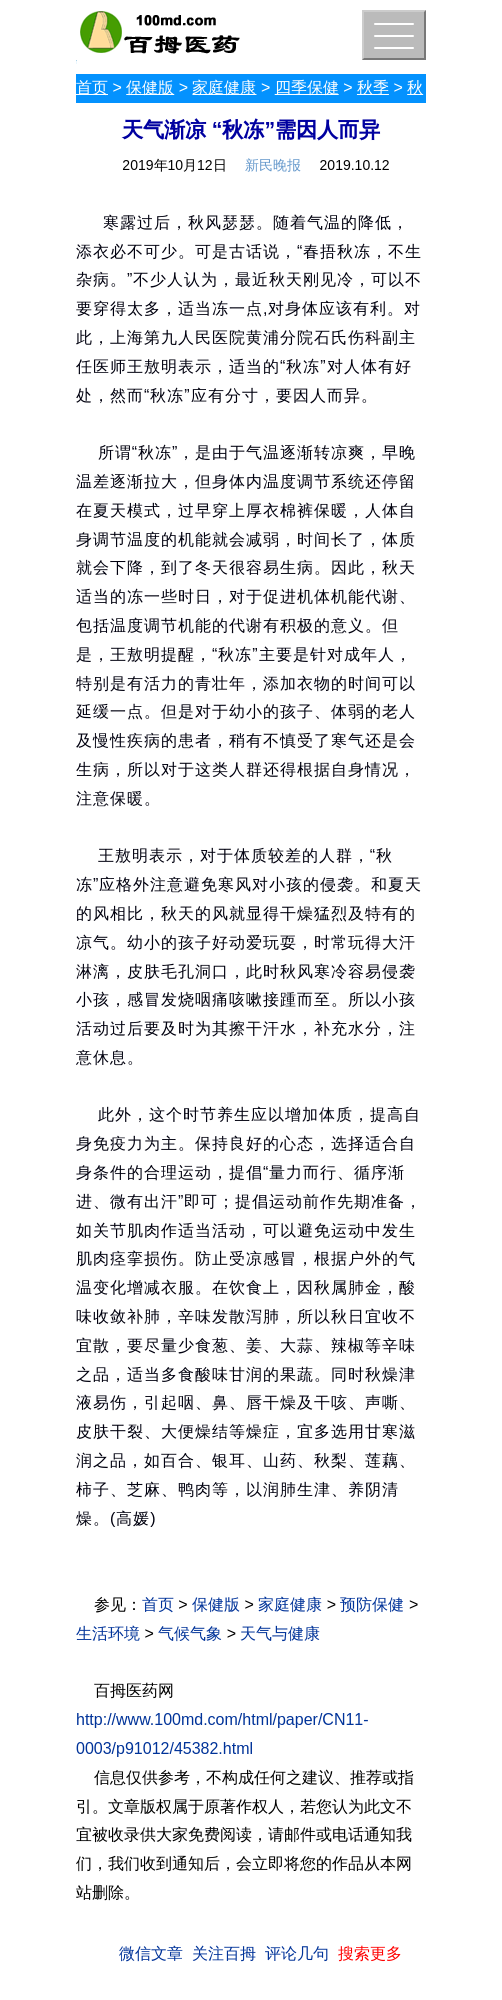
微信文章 (151, 1953)
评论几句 (297, 1953)
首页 (92, 87)
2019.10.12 (355, 165)
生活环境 (108, 1633)
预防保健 (372, 1604)
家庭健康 (224, 87)
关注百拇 (224, 1953)
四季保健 (307, 87)
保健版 (150, 87)
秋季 (373, 87)
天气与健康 (280, 1633)
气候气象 (190, 1633)
